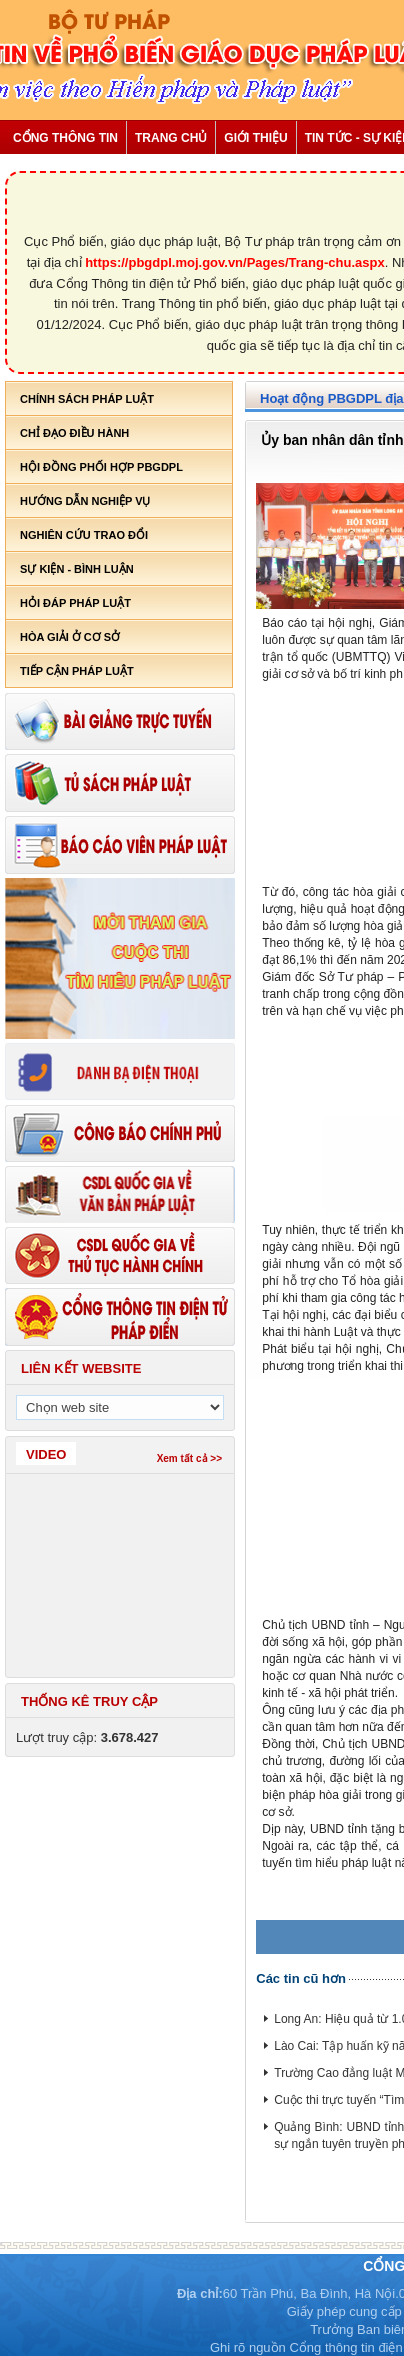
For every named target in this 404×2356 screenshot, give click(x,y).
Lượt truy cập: (87, 1737)
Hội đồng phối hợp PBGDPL (101, 467)
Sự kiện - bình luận (77, 569)
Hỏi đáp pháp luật (75, 603)
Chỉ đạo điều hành (74, 433)
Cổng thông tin (65, 138)
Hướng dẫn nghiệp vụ (85, 501)
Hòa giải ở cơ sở (70, 637)
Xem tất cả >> (189, 1458)
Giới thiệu (255, 138)
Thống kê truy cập (89, 1701)
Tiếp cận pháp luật (77, 671)
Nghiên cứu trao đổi (84, 535)
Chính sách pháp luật (87, 399)
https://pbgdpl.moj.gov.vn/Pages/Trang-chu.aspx (235, 262)
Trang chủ (171, 138)
